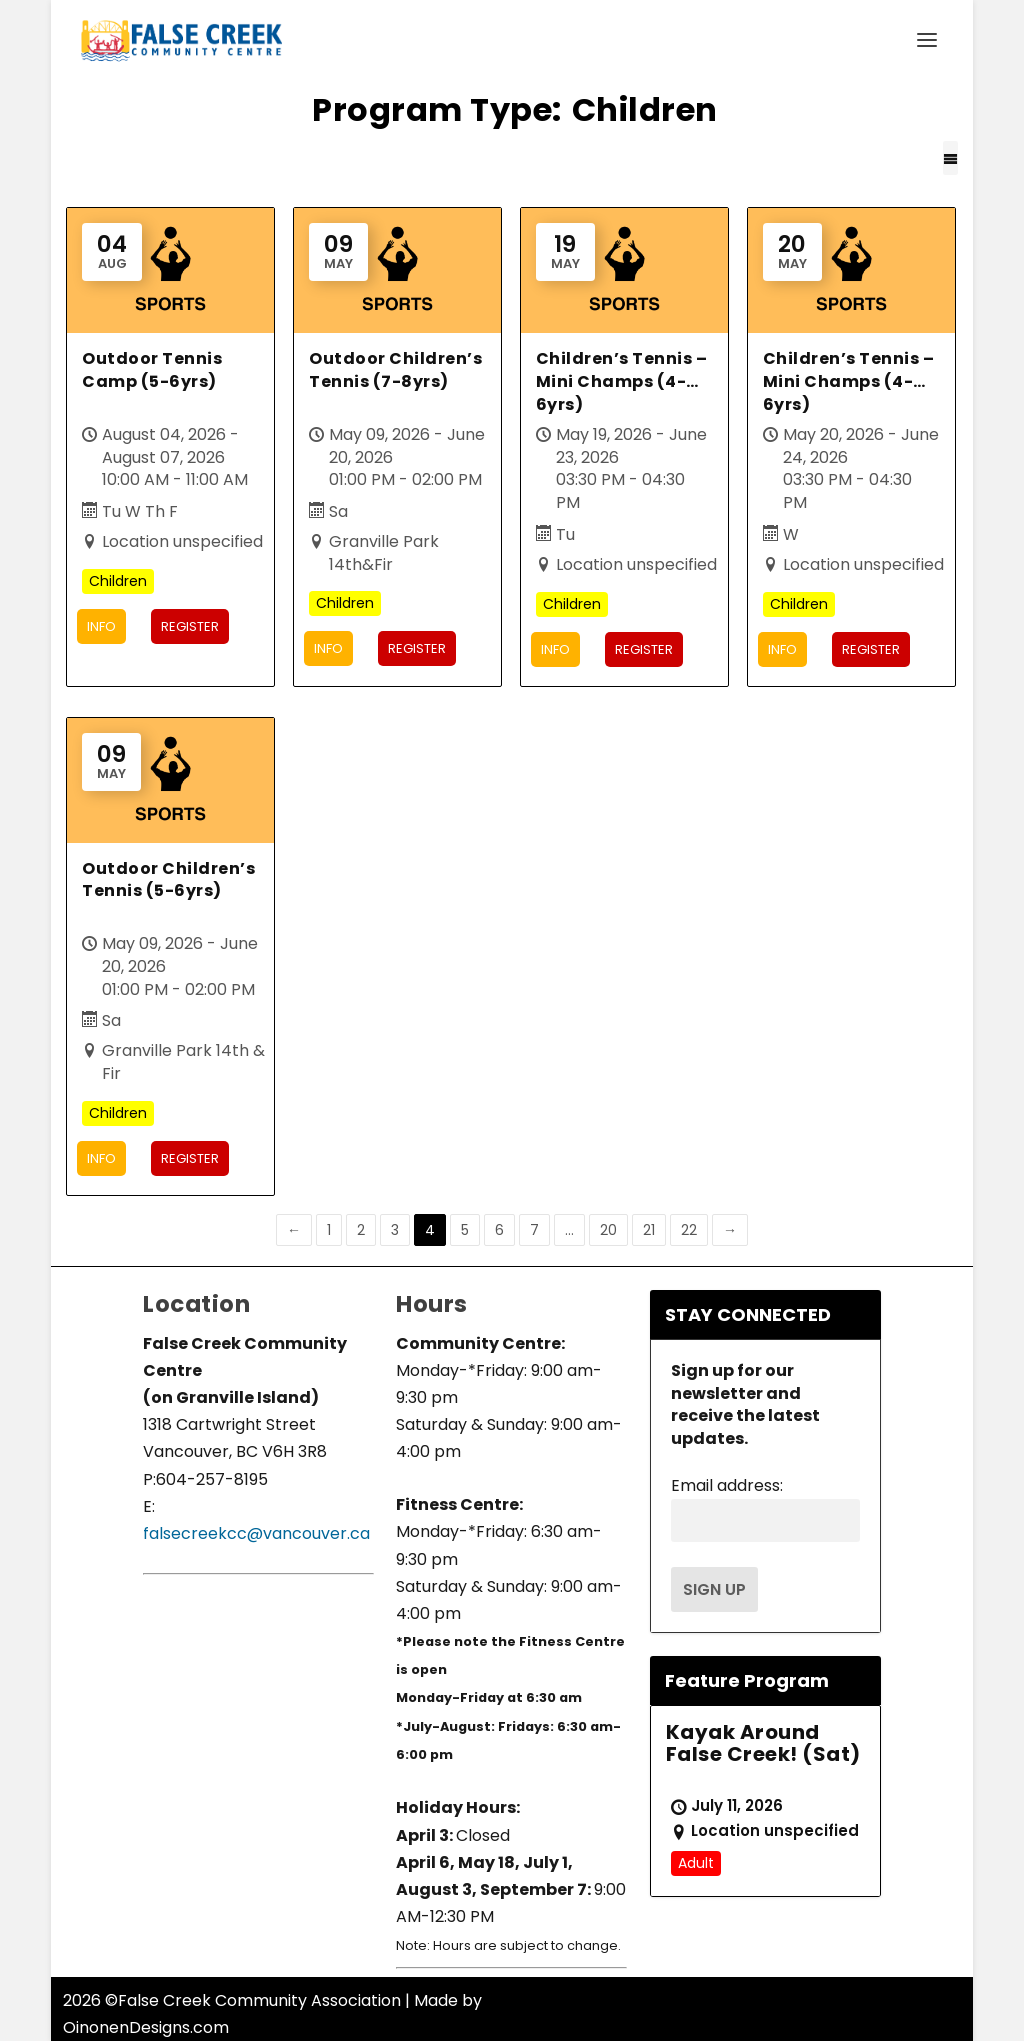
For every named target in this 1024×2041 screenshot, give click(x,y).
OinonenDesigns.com (146, 2027)
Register (190, 626)
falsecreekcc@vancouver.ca (256, 1533)
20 (608, 1229)
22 (689, 1229)
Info (101, 626)
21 (649, 1229)
